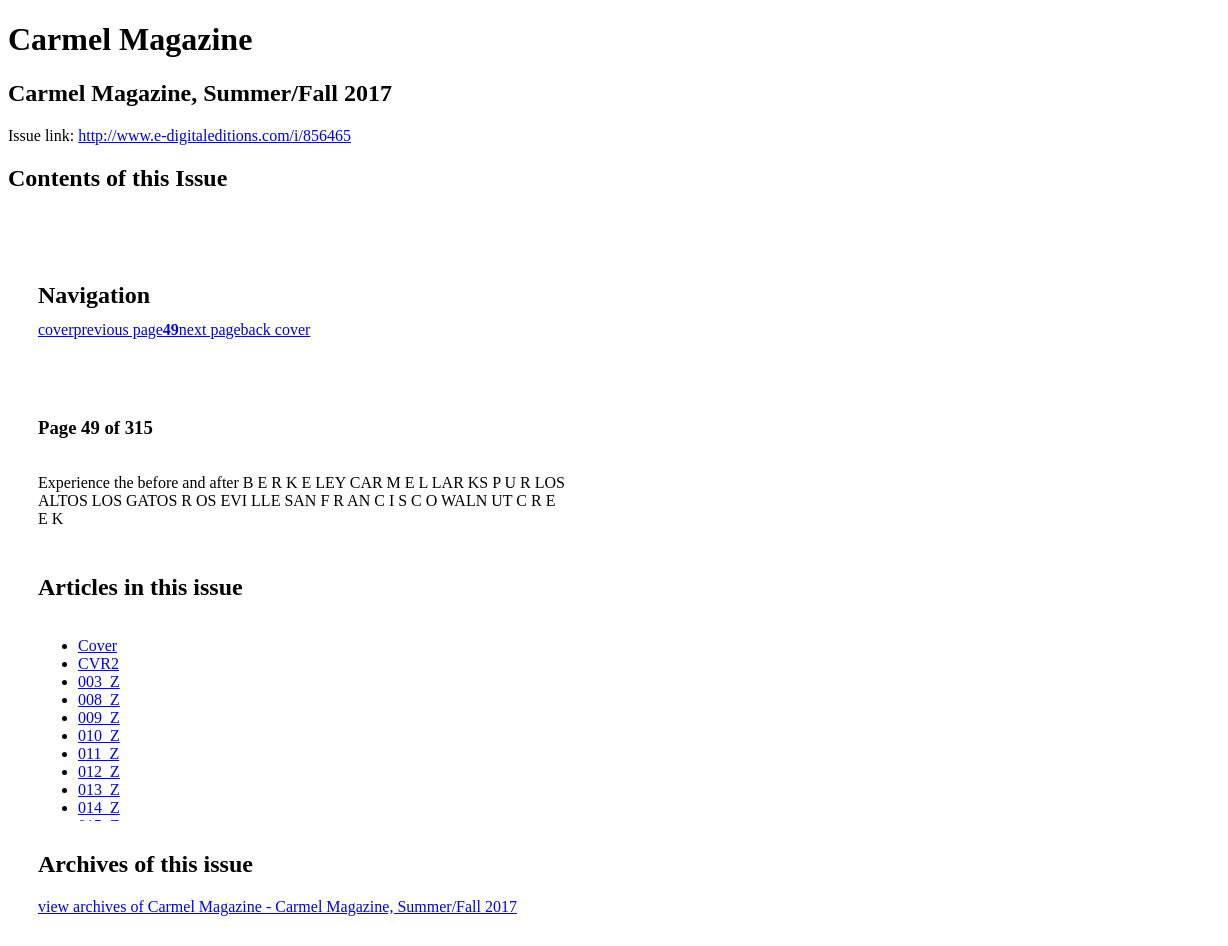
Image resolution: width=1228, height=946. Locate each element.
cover (56, 329)
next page (210, 329)
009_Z (99, 717)
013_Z (99, 789)
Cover (97, 645)
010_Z (99, 735)
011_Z (98, 753)
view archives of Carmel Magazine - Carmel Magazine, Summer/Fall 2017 (277, 906)
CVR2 (98, 663)
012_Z (99, 771)
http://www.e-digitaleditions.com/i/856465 (214, 135)
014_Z (99, 807)
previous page (118, 329)
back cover (276, 329)
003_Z (99, 681)
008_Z (99, 699)
